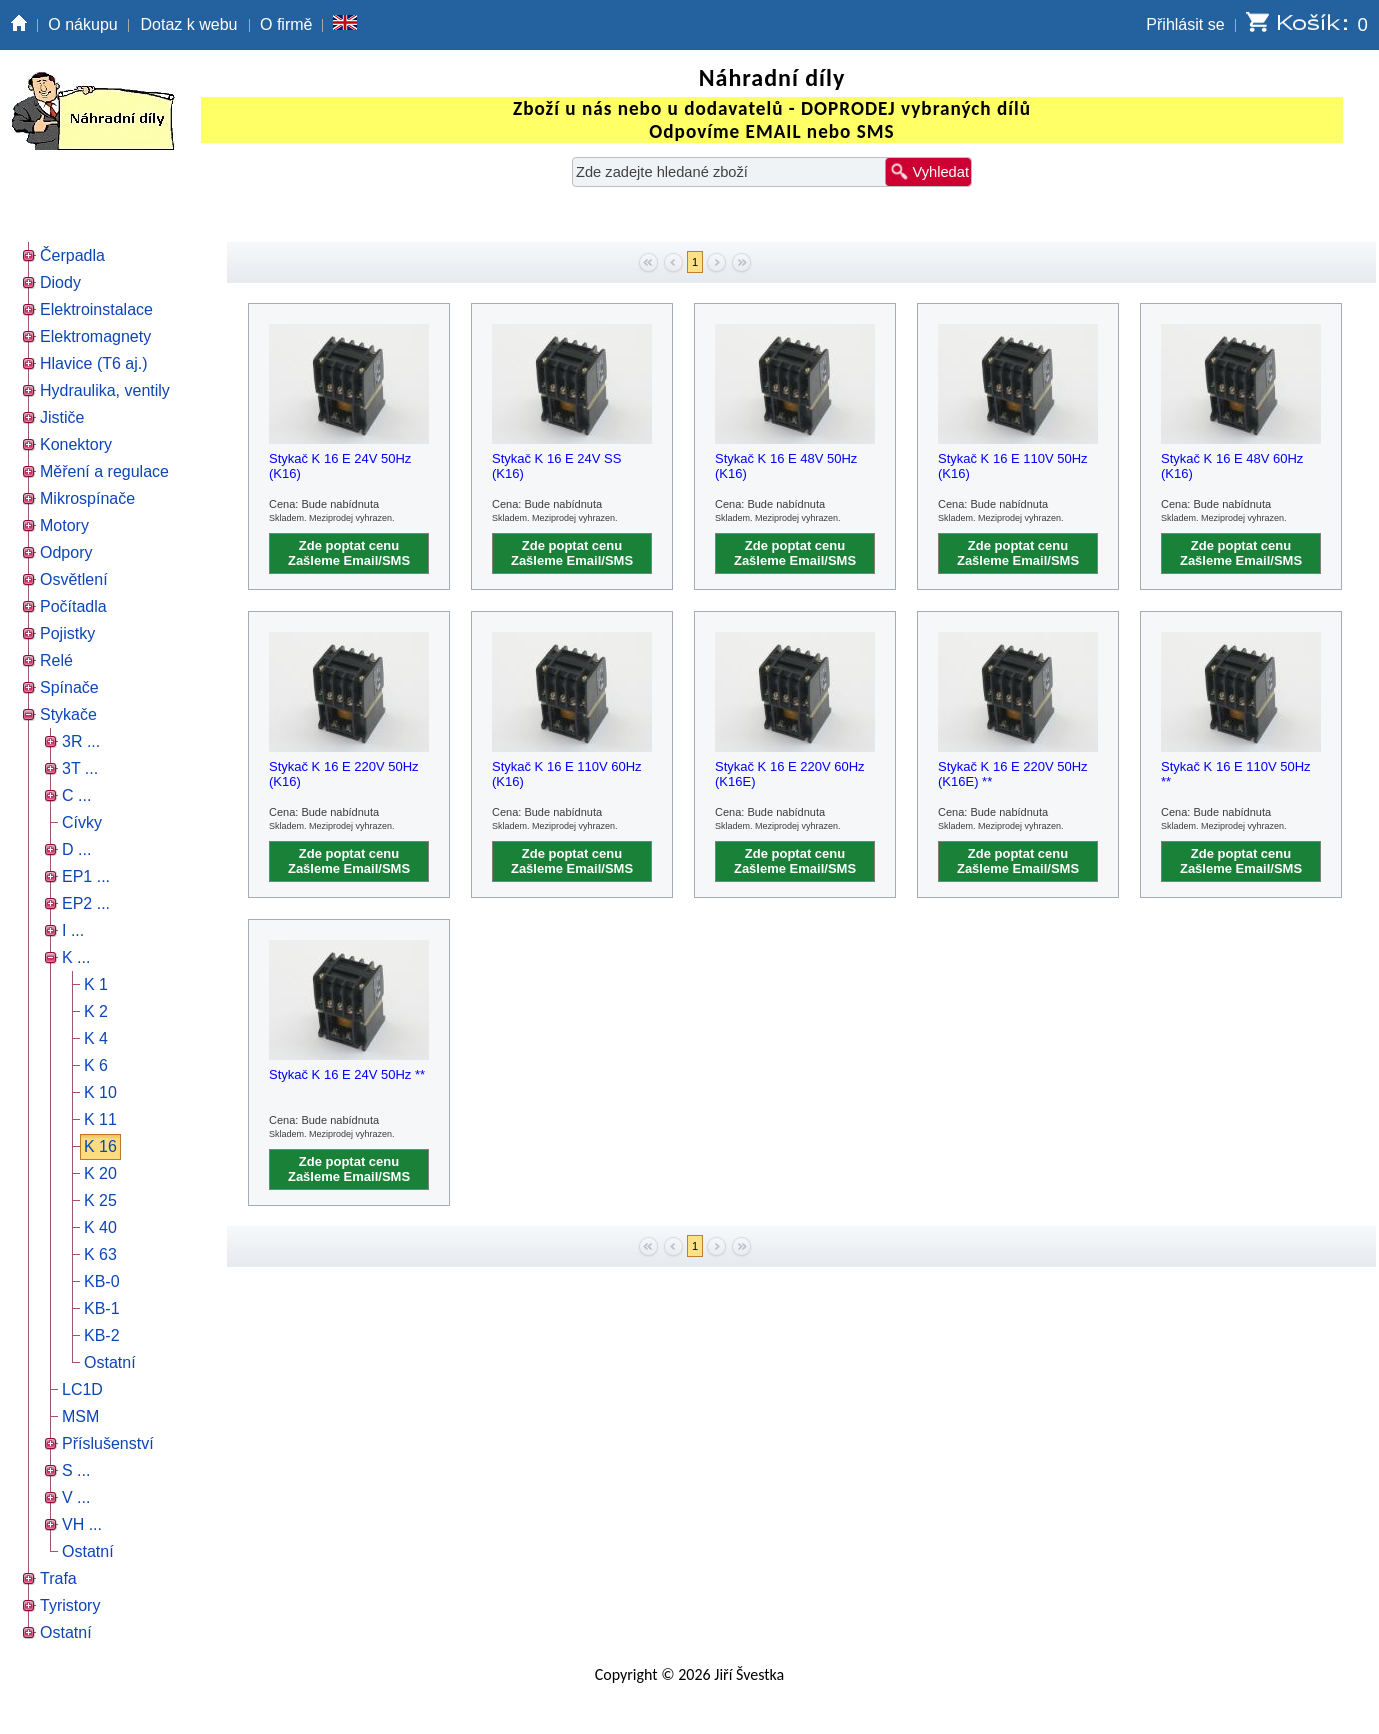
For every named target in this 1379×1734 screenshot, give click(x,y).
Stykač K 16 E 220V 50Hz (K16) (344, 774)
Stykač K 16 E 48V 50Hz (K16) (786, 466)
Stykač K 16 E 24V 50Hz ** (347, 1074)
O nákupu (82, 24)
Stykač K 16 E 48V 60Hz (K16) (1232, 466)
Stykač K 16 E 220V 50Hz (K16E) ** (1013, 774)
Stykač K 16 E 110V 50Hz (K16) (1013, 466)
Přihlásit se (1185, 24)
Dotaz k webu (189, 24)
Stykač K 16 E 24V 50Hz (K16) (340, 466)
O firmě (286, 24)
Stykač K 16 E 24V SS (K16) (556, 466)
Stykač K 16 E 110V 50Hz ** (1236, 774)
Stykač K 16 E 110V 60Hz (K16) (567, 774)
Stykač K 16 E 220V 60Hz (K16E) (790, 774)
